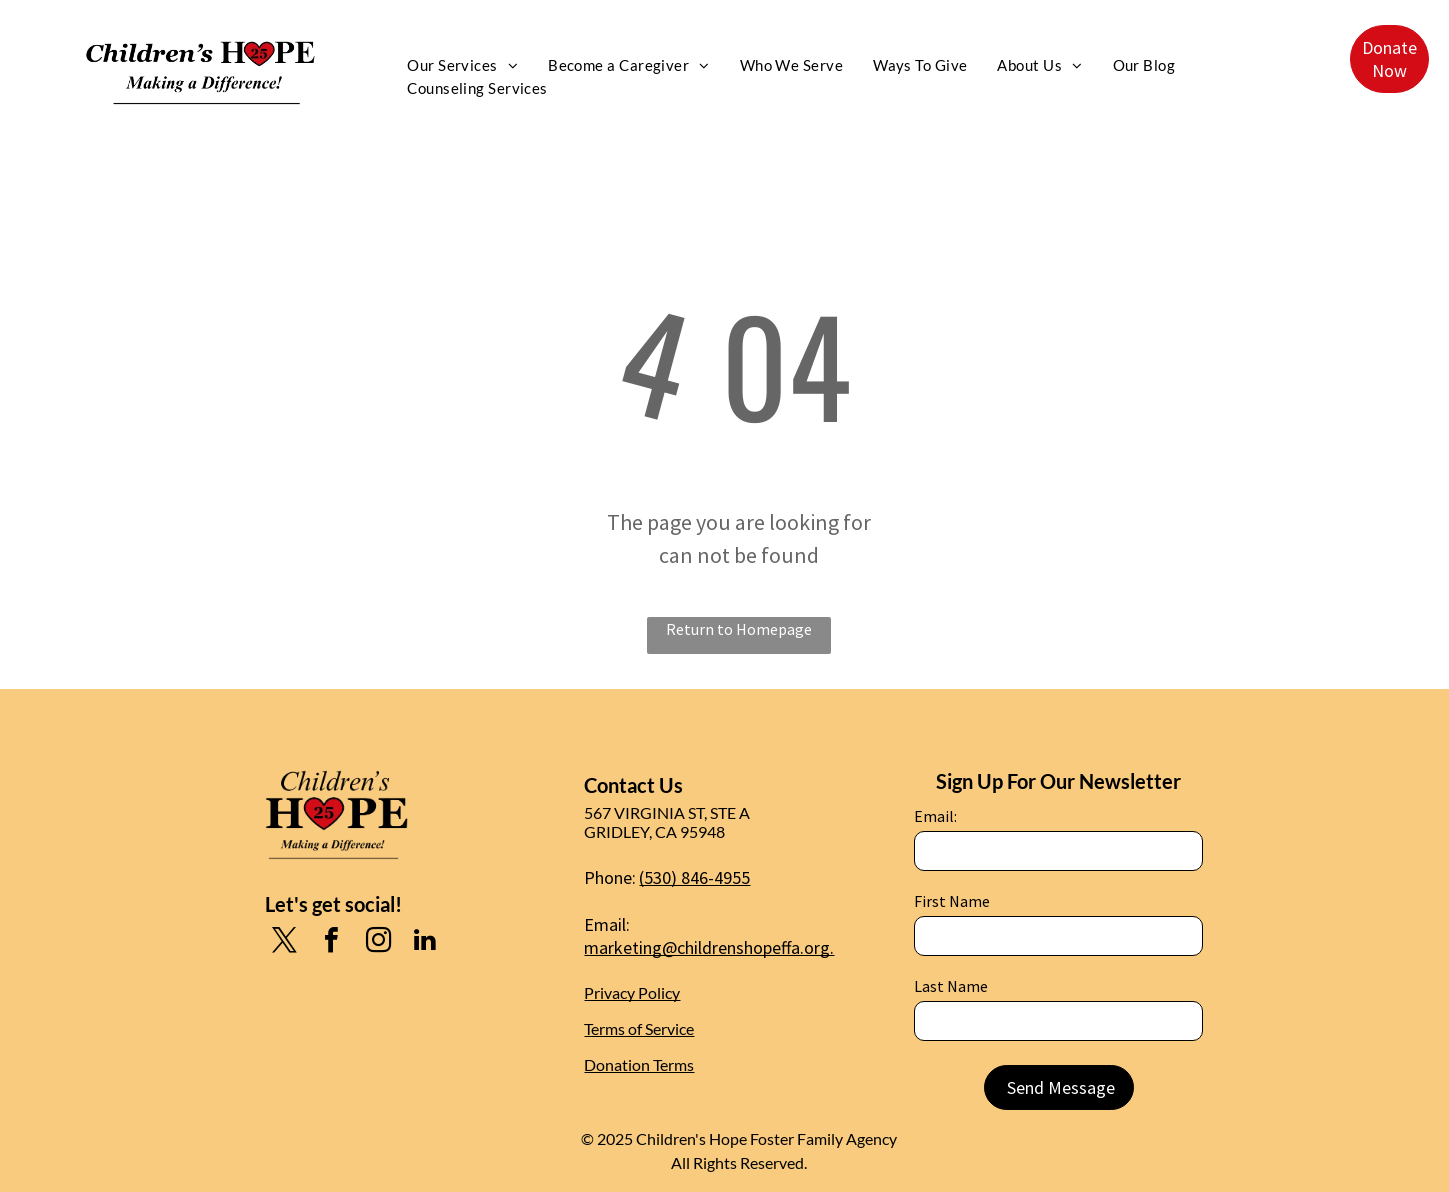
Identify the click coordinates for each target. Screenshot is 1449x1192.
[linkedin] (425, 942)
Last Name (951, 986)
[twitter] (284, 942)
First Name (952, 901)
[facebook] (331, 942)
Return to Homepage (739, 629)
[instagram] (378, 942)
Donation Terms (639, 1064)
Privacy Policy (632, 992)
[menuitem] (462, 65)
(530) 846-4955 (694, 877)
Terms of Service (639, 1028)
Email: (935, 816)
